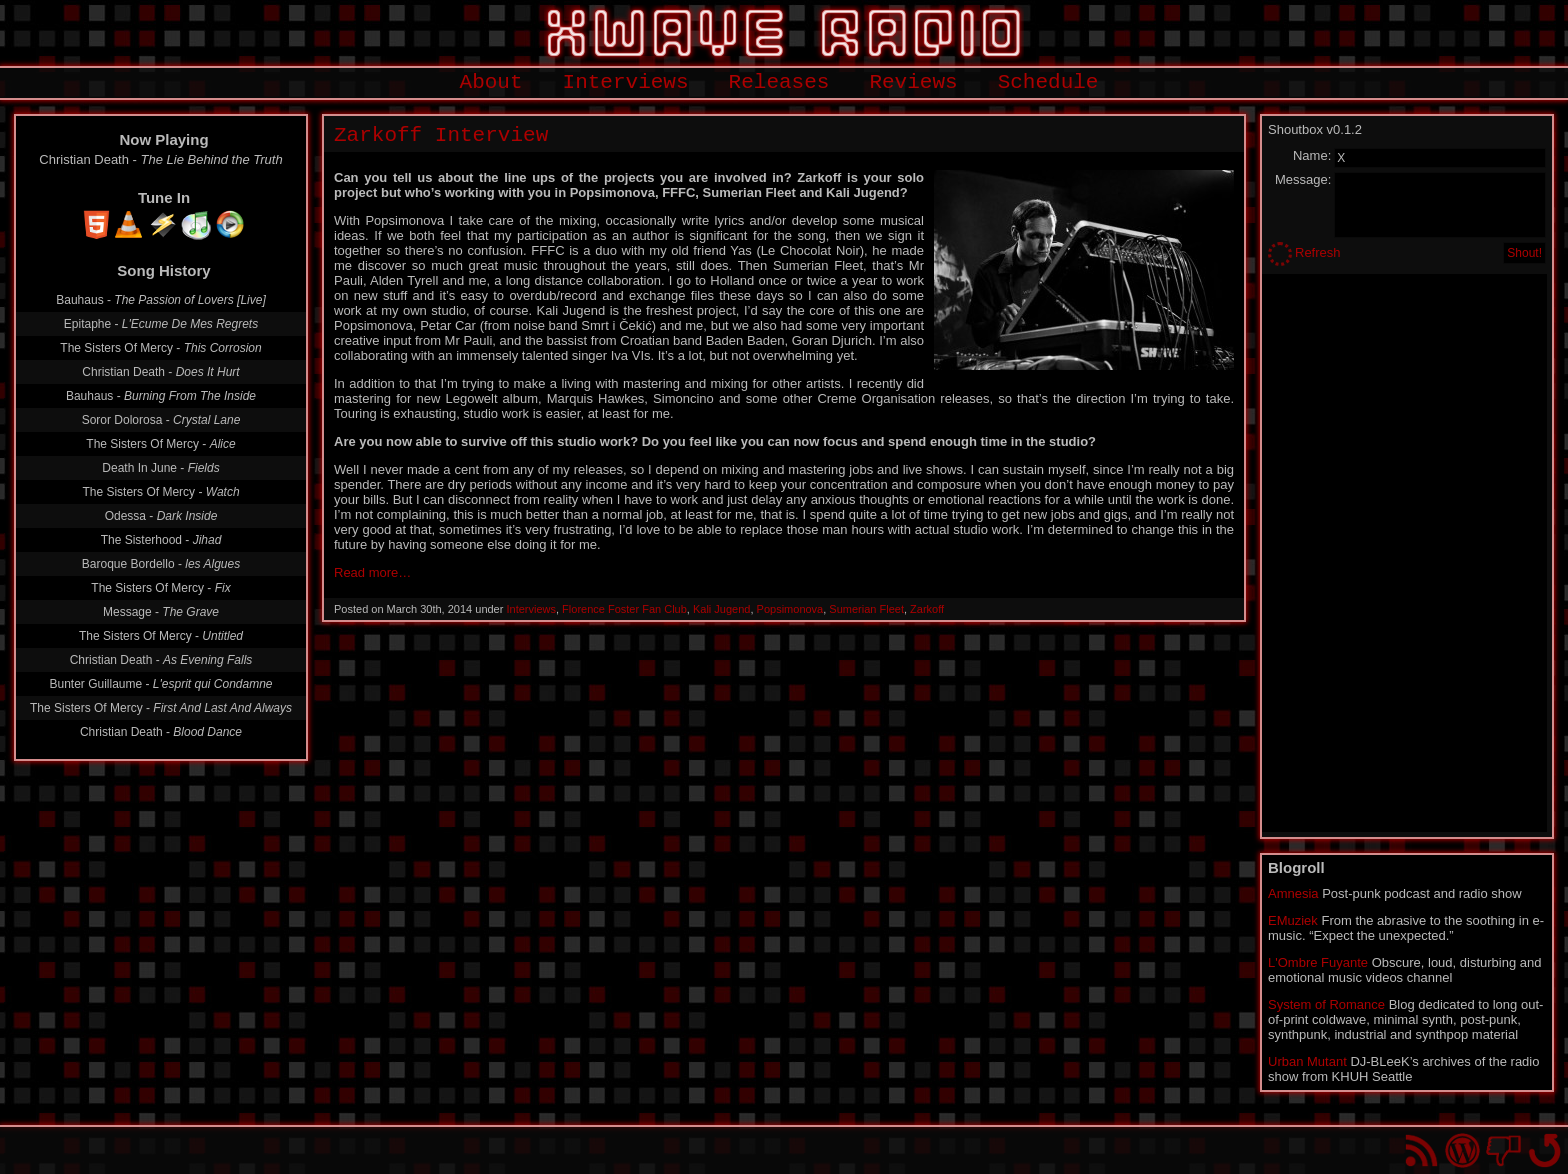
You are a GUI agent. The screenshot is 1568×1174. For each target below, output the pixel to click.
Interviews (626, 82)
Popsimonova (790, 609)
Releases (779, 82)
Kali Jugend (722, 609)
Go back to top (1544, 1150)
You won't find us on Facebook (1503, 1150)
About (491, 82)
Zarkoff (927, 609)
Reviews (913, 82)
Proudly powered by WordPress (1462, 1150)
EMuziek (1293, 920)
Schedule (1048, 82)
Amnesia (1293, 893)
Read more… (372, 572)
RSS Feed (1421, 1150)
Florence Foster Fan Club (624, 609)
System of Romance (1326, 1004)
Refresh (1318, 252)
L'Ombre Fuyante (1318, 962)
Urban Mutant (1307, 1061)
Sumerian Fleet (866, 609)
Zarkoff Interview (441, 135)
